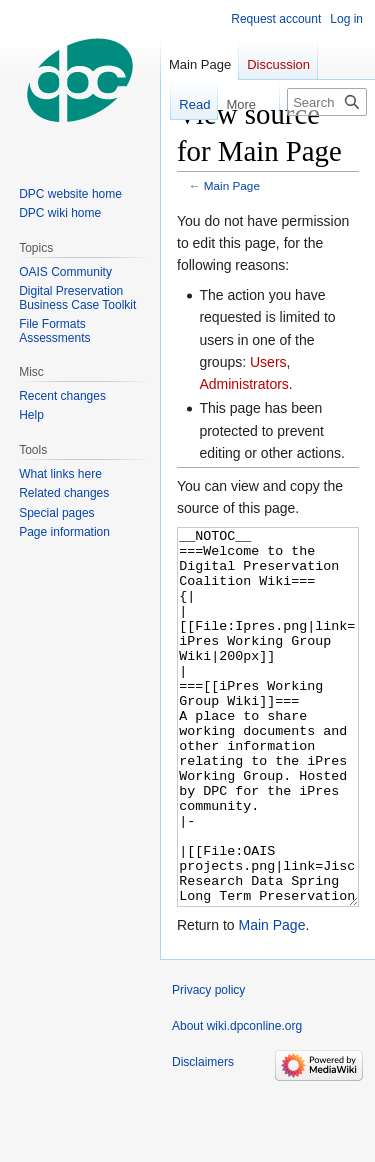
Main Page (232, 185)
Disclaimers (203, 1137)
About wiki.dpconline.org (237, 1101)
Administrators (243, 384)
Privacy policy (208, 1065)
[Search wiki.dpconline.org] (327, 102)
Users (268, 362)
